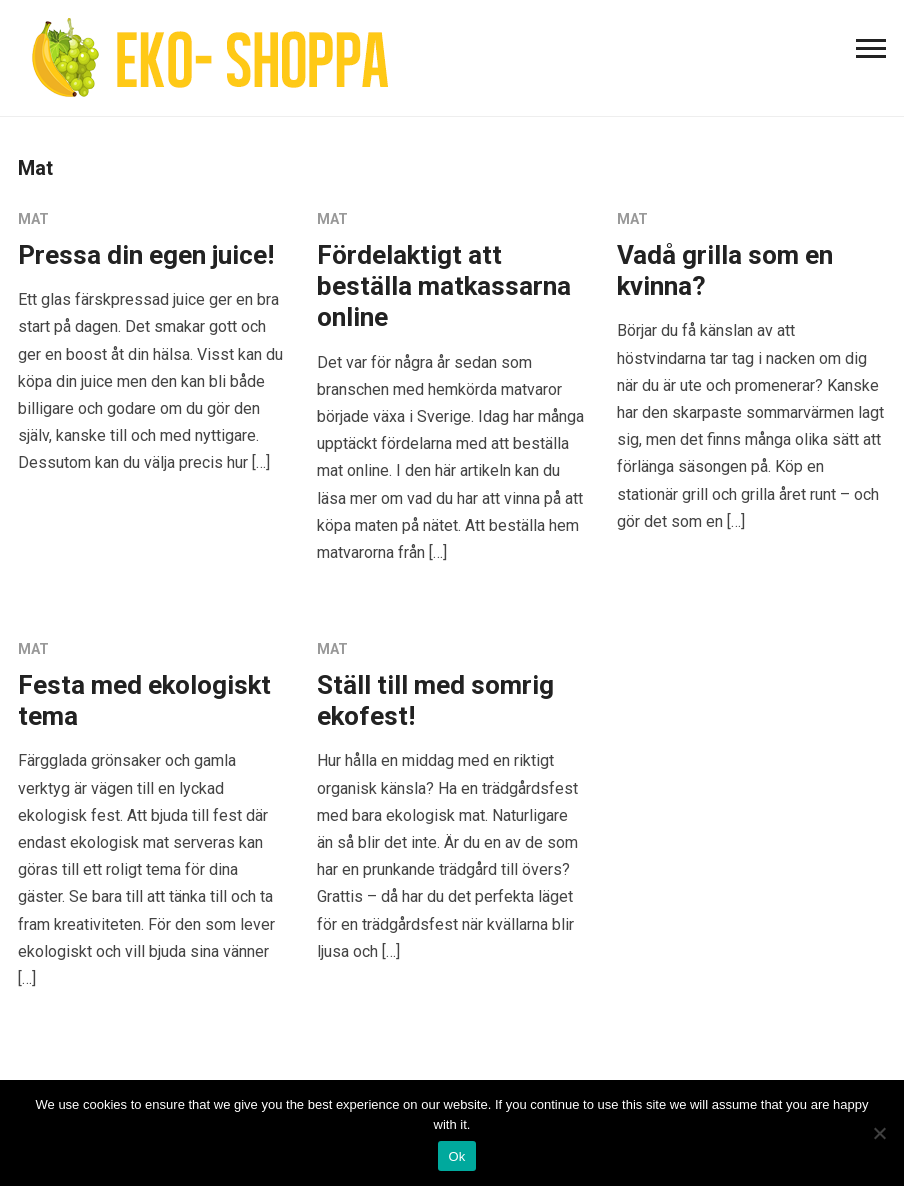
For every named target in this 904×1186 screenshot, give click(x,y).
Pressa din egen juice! (146, 255)
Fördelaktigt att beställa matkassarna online (444, 286)
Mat (33, 219)
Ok (456, 1156)
